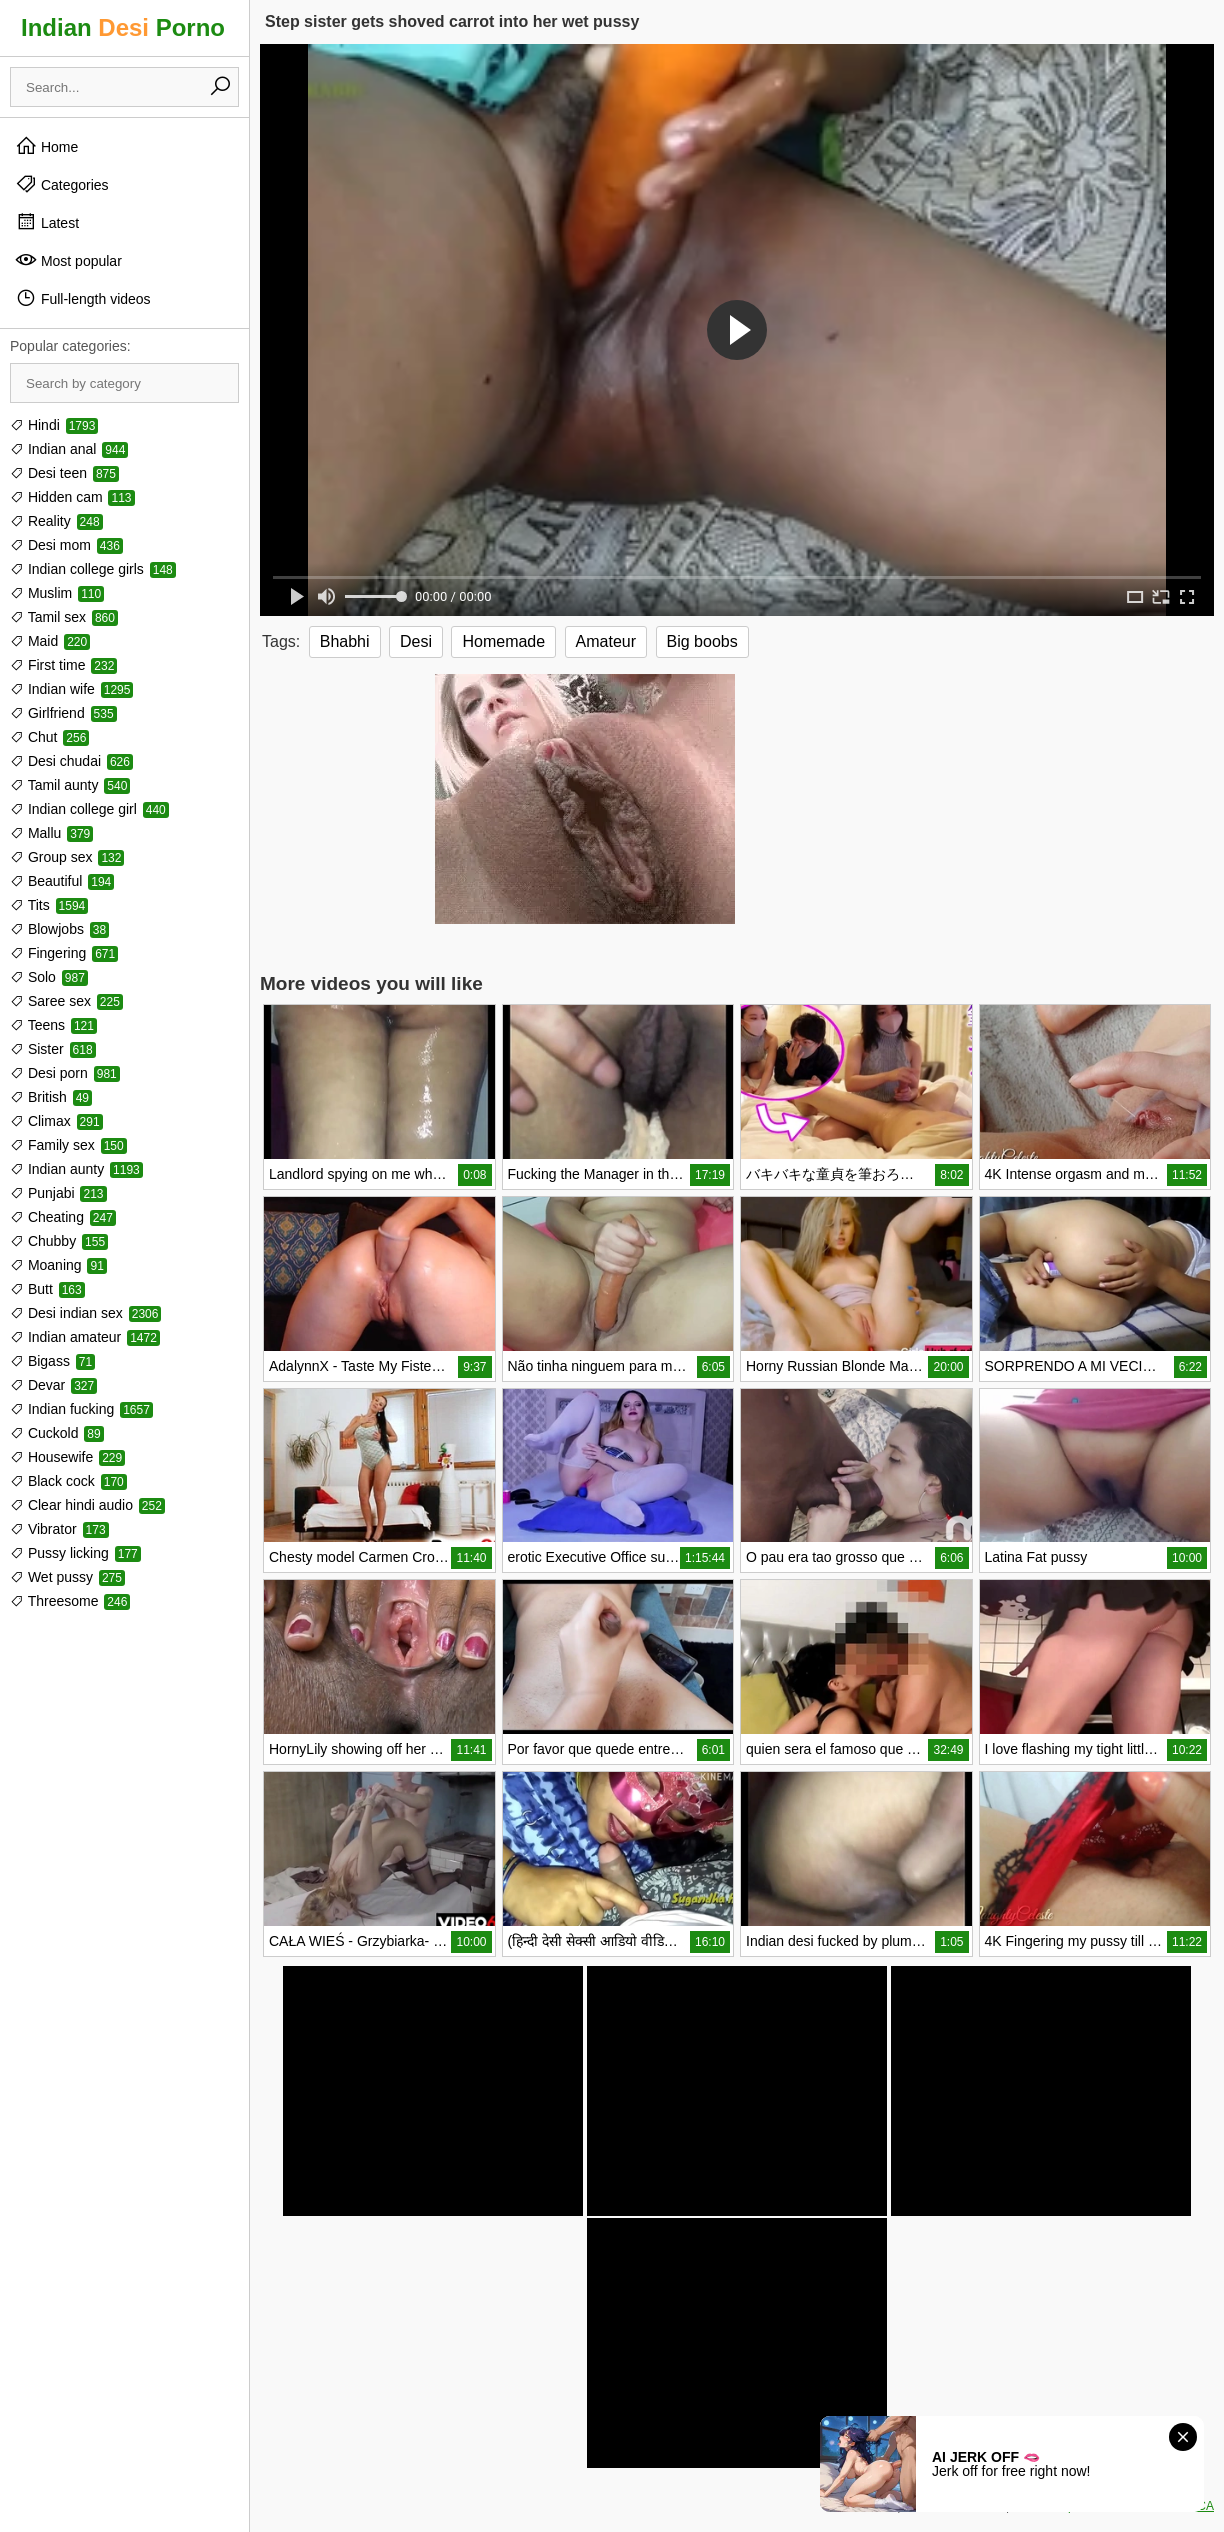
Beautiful (62, 881)
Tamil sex (64, 617)
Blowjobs (59, 929)
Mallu (51, 833)
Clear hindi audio (87, 1505)
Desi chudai (71, 761)
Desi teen (64, 473)
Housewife (67, 1457)
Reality (56, 521)
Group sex (67, 857)
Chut (49, 737)
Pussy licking (75, 1553)
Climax (56, 1121)
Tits (49, 905)
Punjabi (58, 1193)
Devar (53, 1385)
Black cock (68, 1481)
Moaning (58, 1265)
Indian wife (71, 689)
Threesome (70, 1601)
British (51, 1097)
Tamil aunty (70, 785)
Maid (50, 641)
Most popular (68, 260)
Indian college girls (93, 569)
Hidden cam (72, 497)
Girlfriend (63, 713)
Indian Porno (123, 27)
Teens (53, 1025)
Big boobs (702, 641)
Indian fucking (81, 1409)
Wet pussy (67, 1577)
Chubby (59, 1241)
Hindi (54, 425)
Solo (49, 977)
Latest (47, 222)
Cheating (63, 1217)
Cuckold (57, 1433)
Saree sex (66, 1001)
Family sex (68, 1145)
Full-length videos (83, 298)
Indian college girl (89, 809)
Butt (47, 1289)
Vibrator (59, 1529)
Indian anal (69, 449)
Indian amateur (85, 1337)
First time (63, 665)
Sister (53, 1049)
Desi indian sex (85, 1313)
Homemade (503, 641)
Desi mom (66, 545)
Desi (416, 641)
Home (46, 146)
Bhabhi (345, 641)
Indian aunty (76, 1169)
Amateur (606, 641)
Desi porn (65, 1073)
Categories (62, 184)
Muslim (57, 593)
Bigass (52, 1361)
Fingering (64, 953)
